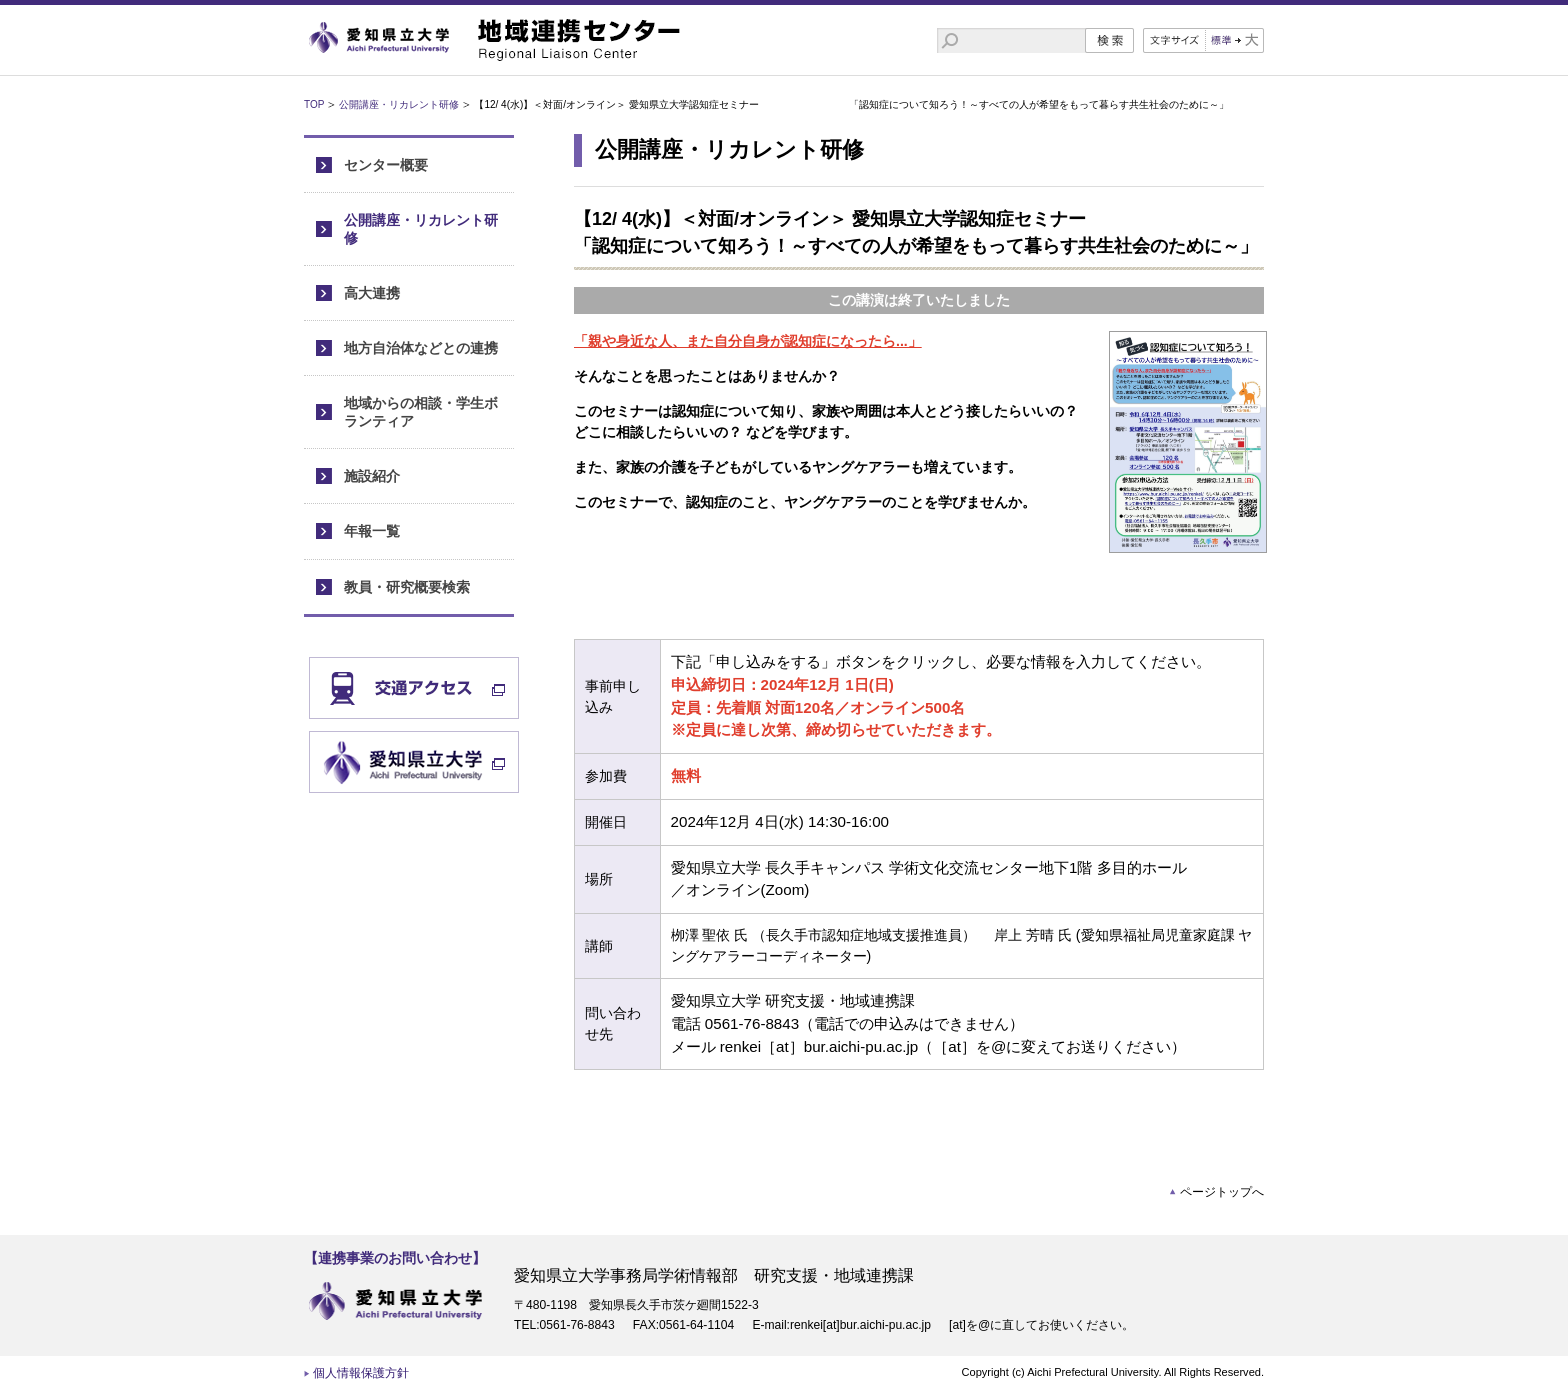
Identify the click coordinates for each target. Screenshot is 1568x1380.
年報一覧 (372, 531)
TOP (314, 104)
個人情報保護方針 (361, 1373)
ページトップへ (1222, 1192)
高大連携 (372, 293)
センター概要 (386, 165)
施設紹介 (372, 476)
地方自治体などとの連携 (421, 348)
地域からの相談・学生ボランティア (421, 411)
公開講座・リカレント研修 (399, 104)
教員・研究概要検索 (407, 587)
